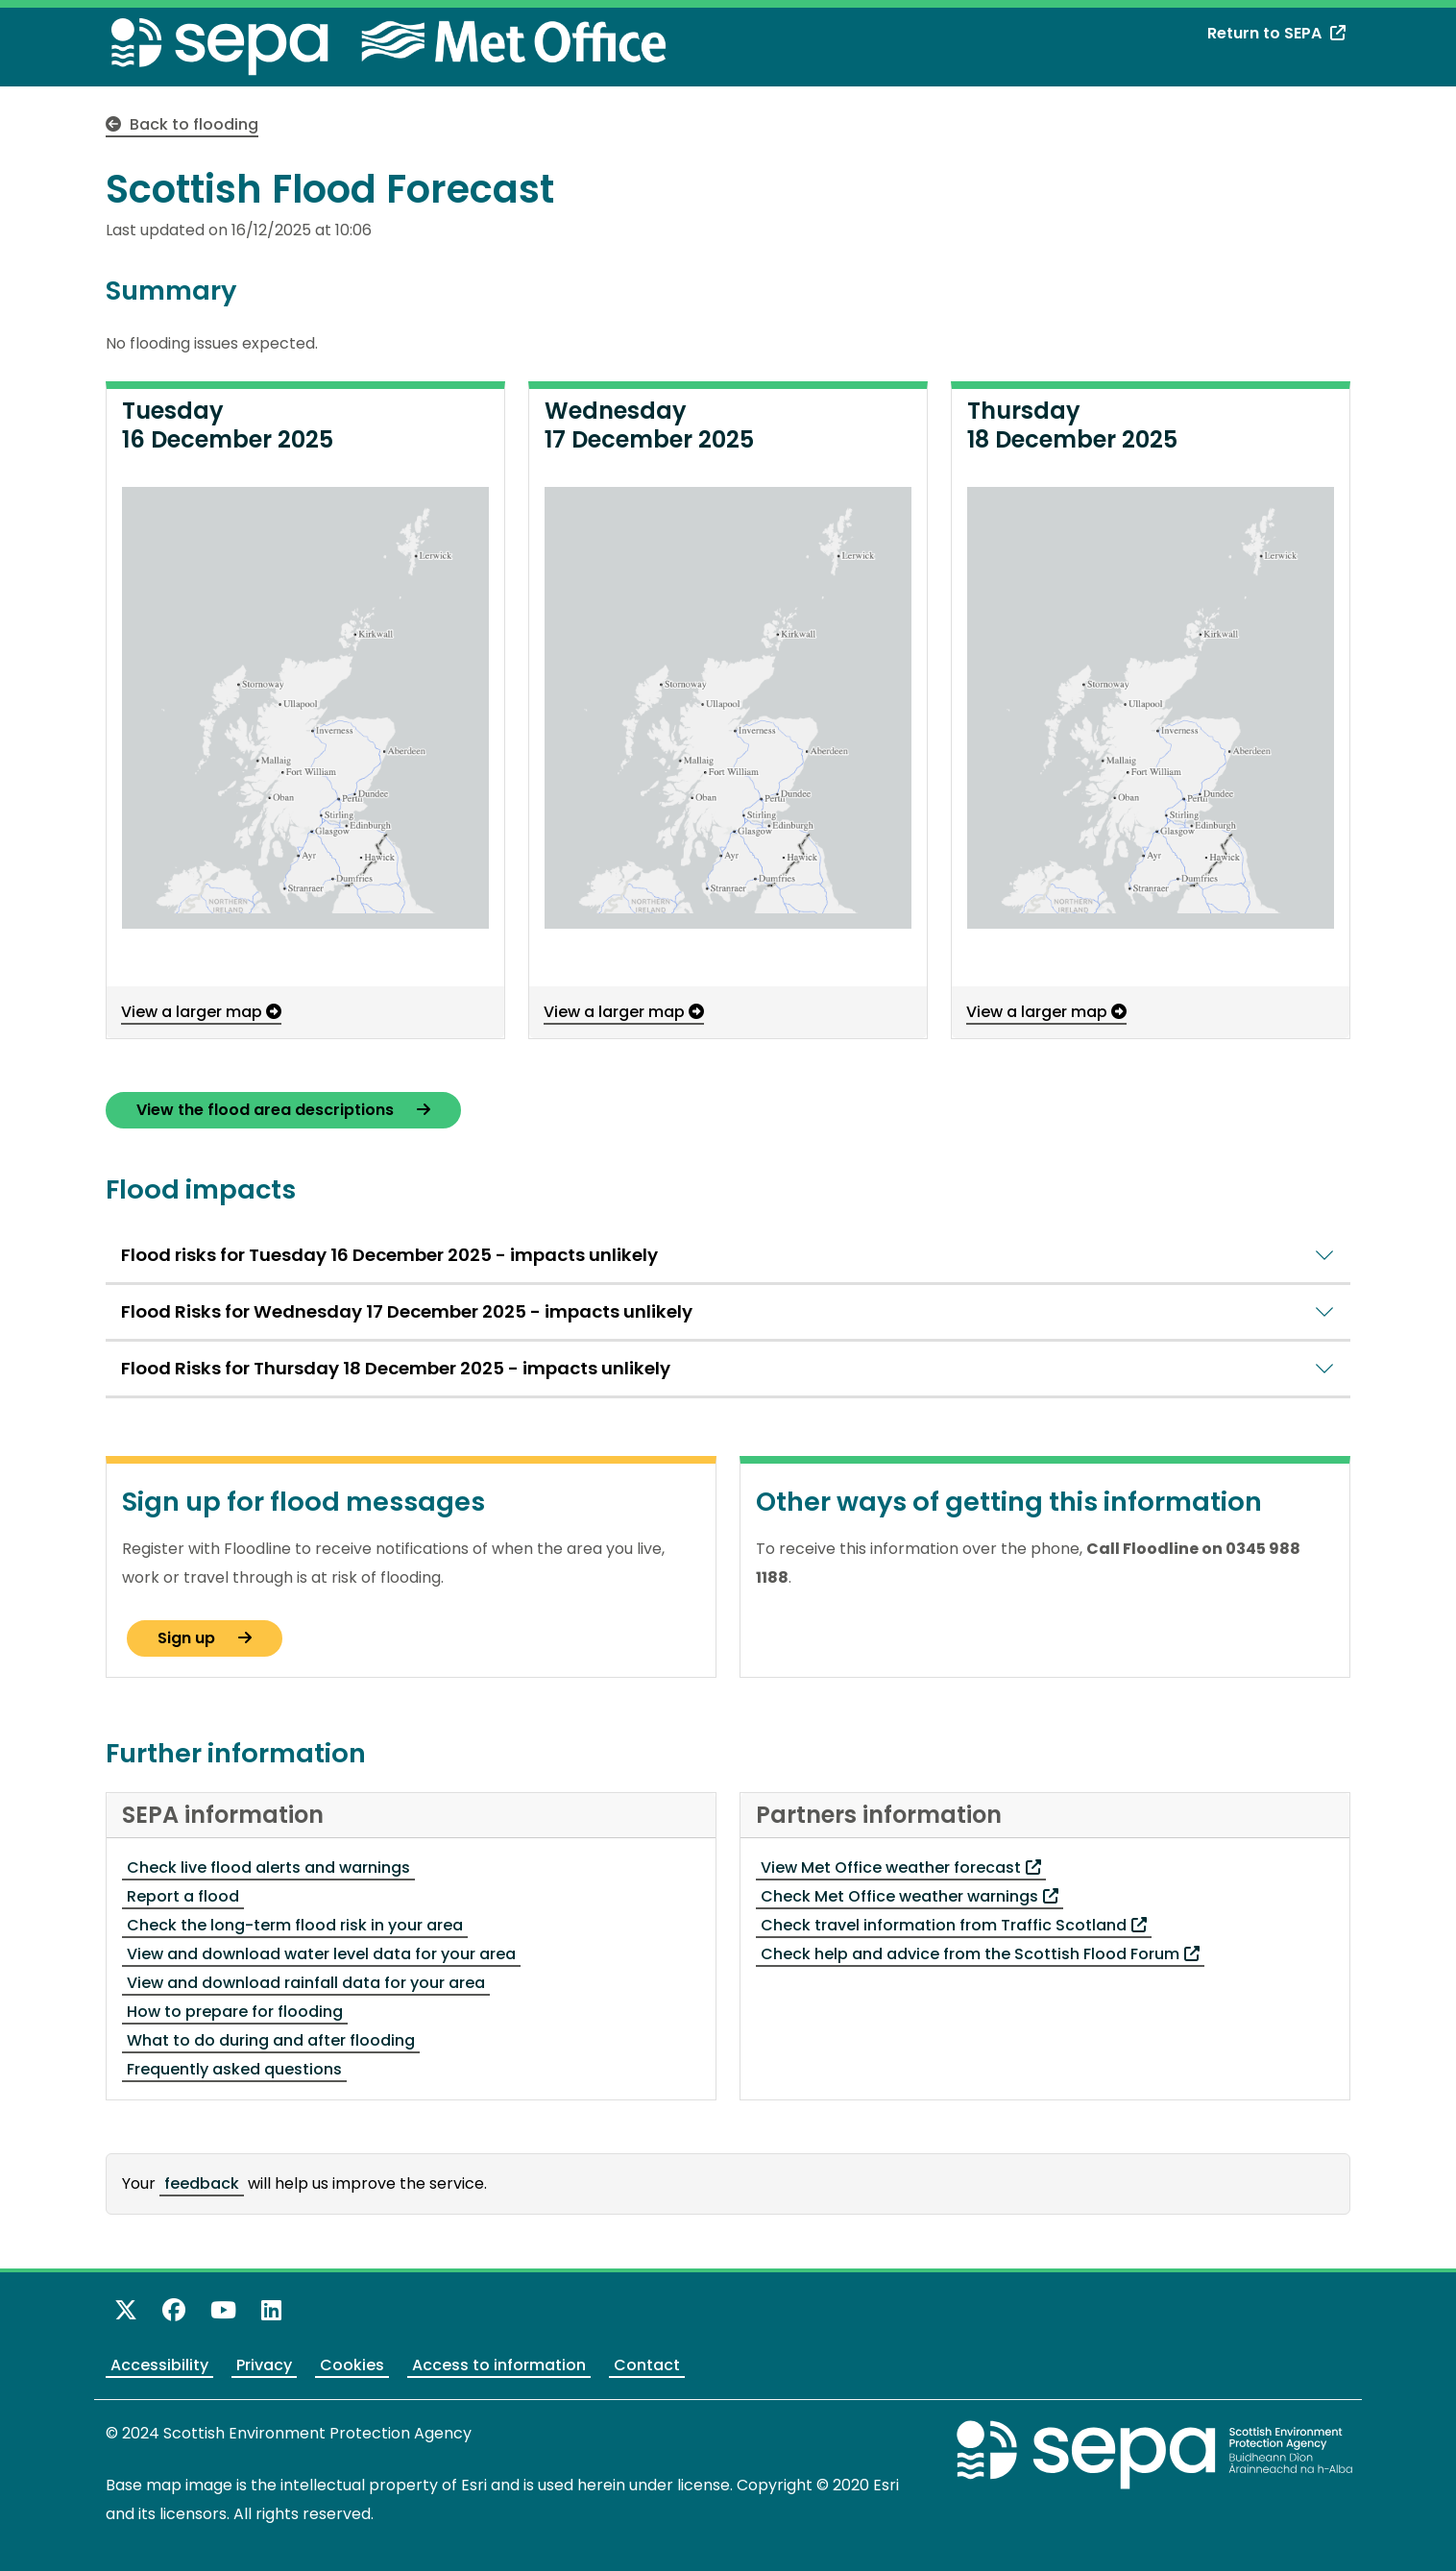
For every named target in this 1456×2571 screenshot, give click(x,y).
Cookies (352, 2365)
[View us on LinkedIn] (271, 2310)
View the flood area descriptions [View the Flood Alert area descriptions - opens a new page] (283, 1110)
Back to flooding (182, 124)
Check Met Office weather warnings (909, 1896)
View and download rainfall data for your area (306, 1983)
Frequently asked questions (234, 2069)
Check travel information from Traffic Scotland (954, 1925)
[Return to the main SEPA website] (1155, 2454)
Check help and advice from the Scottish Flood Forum (980, 1954)
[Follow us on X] (125, 2310)
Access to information (499, 2365)
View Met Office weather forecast (901, 1867)
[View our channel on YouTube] (223, 2310)
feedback (201, 2183)
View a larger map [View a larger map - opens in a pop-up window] (201, 1012)
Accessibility (159, 2365)
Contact (647, 2365)
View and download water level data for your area (321, 1954)
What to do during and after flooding (271, 2040)
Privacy (264, 2365)
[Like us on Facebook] (174, 2310)
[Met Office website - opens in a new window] (497, 41)
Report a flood (183, 1896)
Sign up (205, 1638)
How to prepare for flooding (235, 2012)
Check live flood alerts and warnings (268, 1867)
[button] (305, 708)
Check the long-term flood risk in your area (295, 1925)
